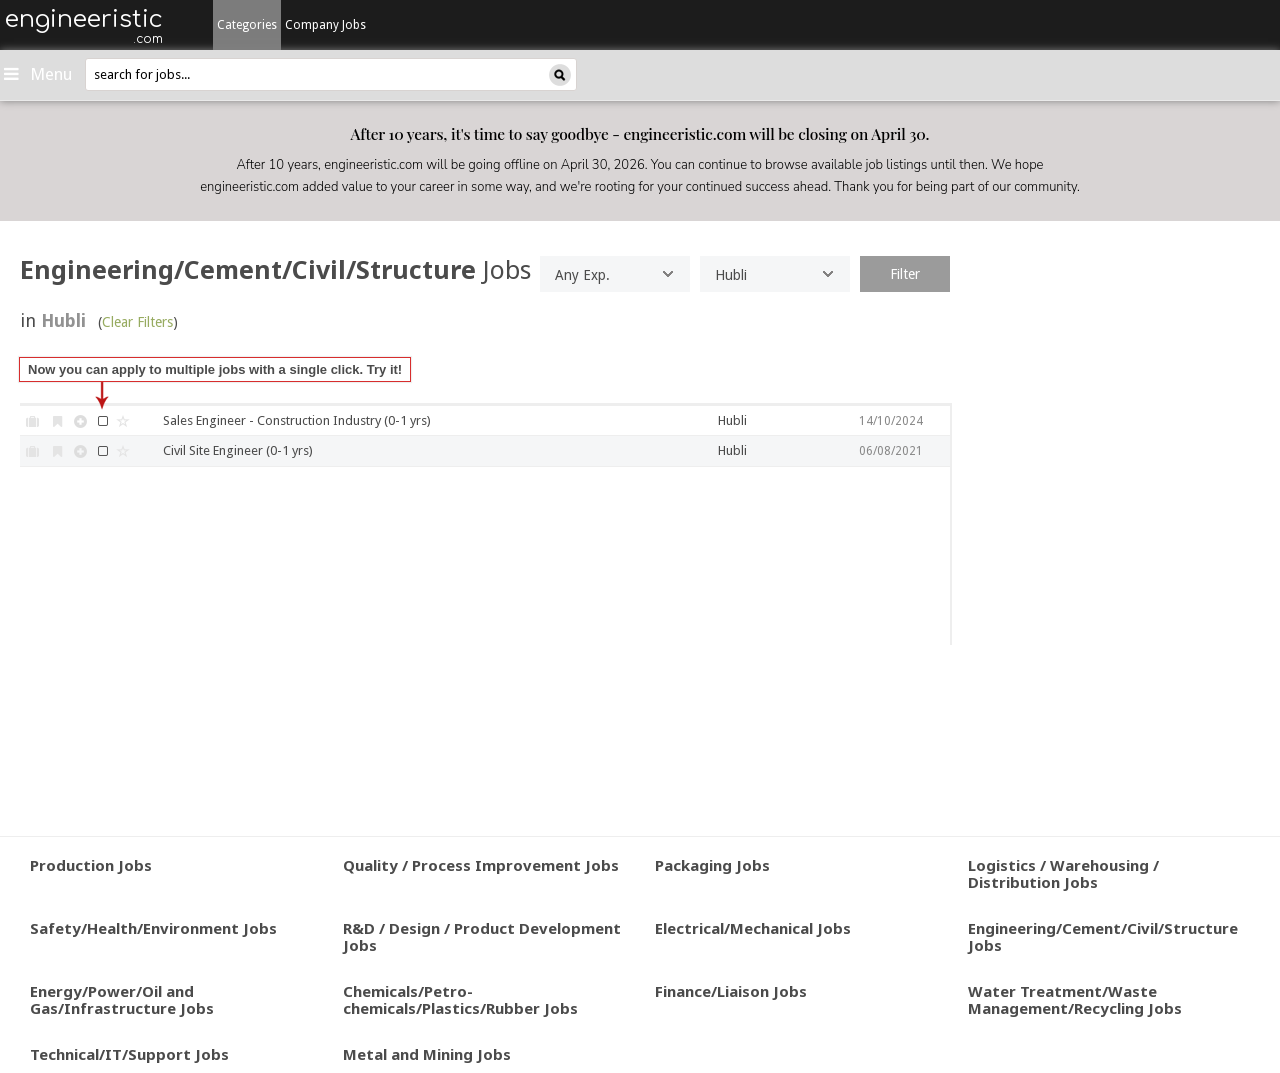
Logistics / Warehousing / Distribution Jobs (1063, 873)
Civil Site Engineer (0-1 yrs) (238, 450)
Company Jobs (325, 25)
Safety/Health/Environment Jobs (153, 928)
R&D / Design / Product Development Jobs (482, 936)
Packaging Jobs (712, 865)
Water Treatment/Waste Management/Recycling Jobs (1075, 999)
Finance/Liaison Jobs (731, 991)
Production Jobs (91, 865)
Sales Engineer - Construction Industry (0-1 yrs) (297, 420)
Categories (247, 25)
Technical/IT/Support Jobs (129, 1054)
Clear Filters (137, 322)
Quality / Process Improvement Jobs (481, 865)
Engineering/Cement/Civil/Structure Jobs (1103, 936)
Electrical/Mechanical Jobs (753, 928)
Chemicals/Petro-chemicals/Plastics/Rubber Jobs (460, 999)
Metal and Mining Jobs (427, 1054)
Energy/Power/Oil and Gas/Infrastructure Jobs (122, 999)
